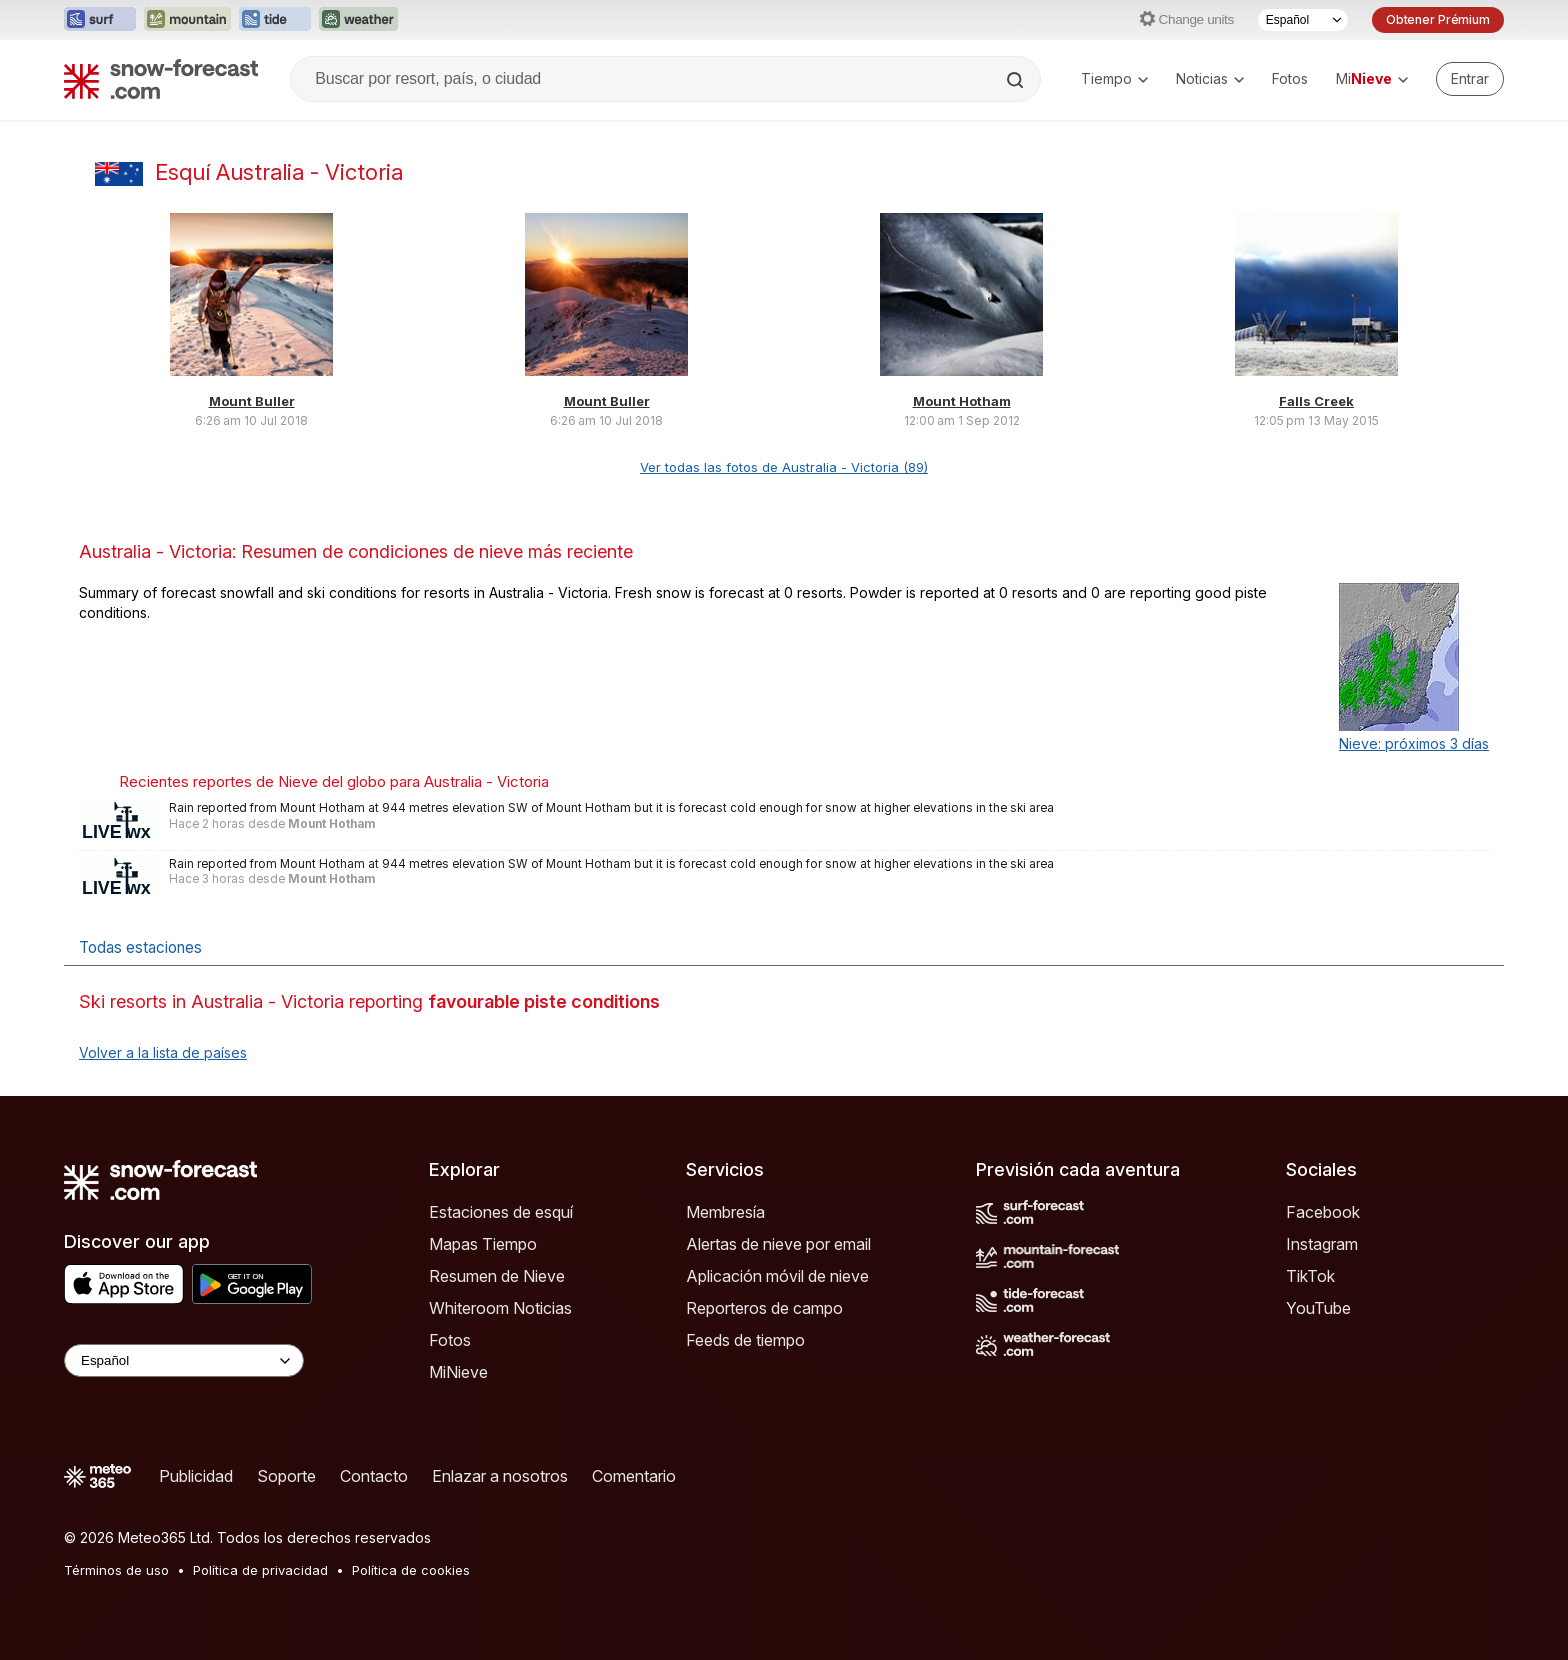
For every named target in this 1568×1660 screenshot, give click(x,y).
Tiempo (1114, 78)
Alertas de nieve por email (778, 1244)
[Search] (1017, 80)
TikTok (1310, 1276)
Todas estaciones (140, 947)
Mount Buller (252, 401)
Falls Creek (1316, 401)
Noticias (1210, 78)
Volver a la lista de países (163, 1052)
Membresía (725, 1212)
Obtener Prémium (1438, 19)
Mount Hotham (962, 401)
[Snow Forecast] (161, 79)
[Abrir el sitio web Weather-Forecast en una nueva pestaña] (358, 20)
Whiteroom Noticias (500, 1308)
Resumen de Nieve (497, 1276)
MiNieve (458, 1372)
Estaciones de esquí (501, 1212)
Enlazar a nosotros (500, 1476)
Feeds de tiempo (745, 1340)
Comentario (634, 1476)
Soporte (286, 1476)
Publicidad (196, 1476)
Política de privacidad (260, 1570)
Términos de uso (116, 1570)
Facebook (1323, 1212)
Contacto (374, 1476)
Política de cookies (411, 1570)
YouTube (1318, 1308)
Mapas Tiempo (483, 1244)
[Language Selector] (184, 1360)
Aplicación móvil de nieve (777, 1276)
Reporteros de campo (764, 1308)
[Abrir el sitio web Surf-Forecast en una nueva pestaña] (100, 20)
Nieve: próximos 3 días (1414, 743)
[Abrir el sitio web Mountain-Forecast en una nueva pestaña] (187, 20)
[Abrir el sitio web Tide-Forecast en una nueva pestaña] (275, 20)
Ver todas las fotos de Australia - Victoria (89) (784, 467)
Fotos (1290, 78)
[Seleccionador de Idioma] (1303, 20)
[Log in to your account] (1470, 79)
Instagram (1322, 1244)
